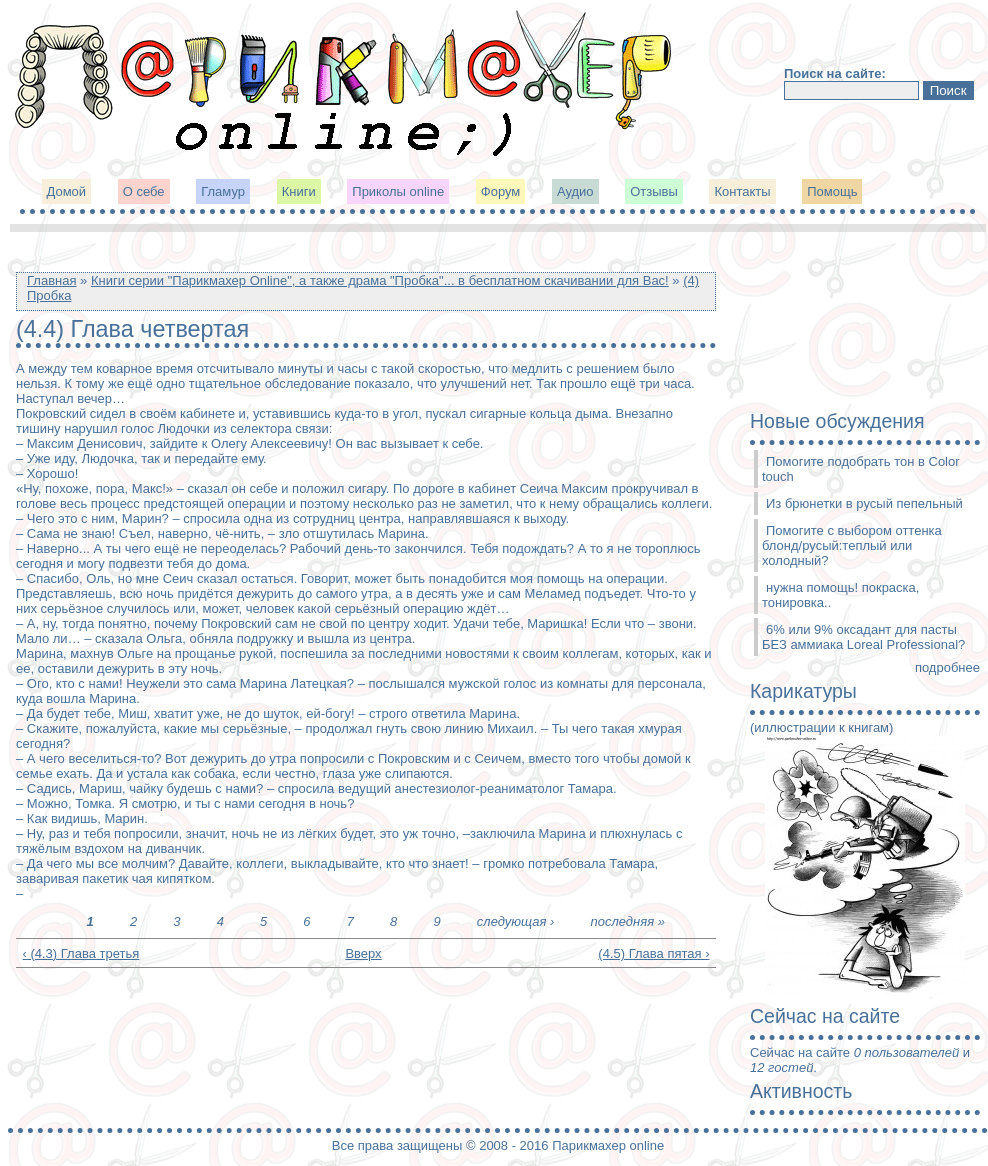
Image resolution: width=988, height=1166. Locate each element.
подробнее (947, 667)
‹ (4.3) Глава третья (81, 953)
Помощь (832, 191)
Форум (501, 191)
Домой (67, 191)
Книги (299, 191)
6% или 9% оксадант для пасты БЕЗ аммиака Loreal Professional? (863, 637)
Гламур (223, 191)
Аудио (575, 191)
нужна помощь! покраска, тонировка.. (840, 595)
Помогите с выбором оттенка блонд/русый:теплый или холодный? (852, 545)
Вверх (358, 953)
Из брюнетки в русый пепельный (864, 503)
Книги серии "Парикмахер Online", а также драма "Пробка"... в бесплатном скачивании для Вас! (380, 280)
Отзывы (654, 191)
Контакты (742, 191)
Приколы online (398, 191)
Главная (51, 280)
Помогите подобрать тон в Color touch (861, 469)
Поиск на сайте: (835, 73)
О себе (144, 191)
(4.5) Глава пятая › (653, 953)
